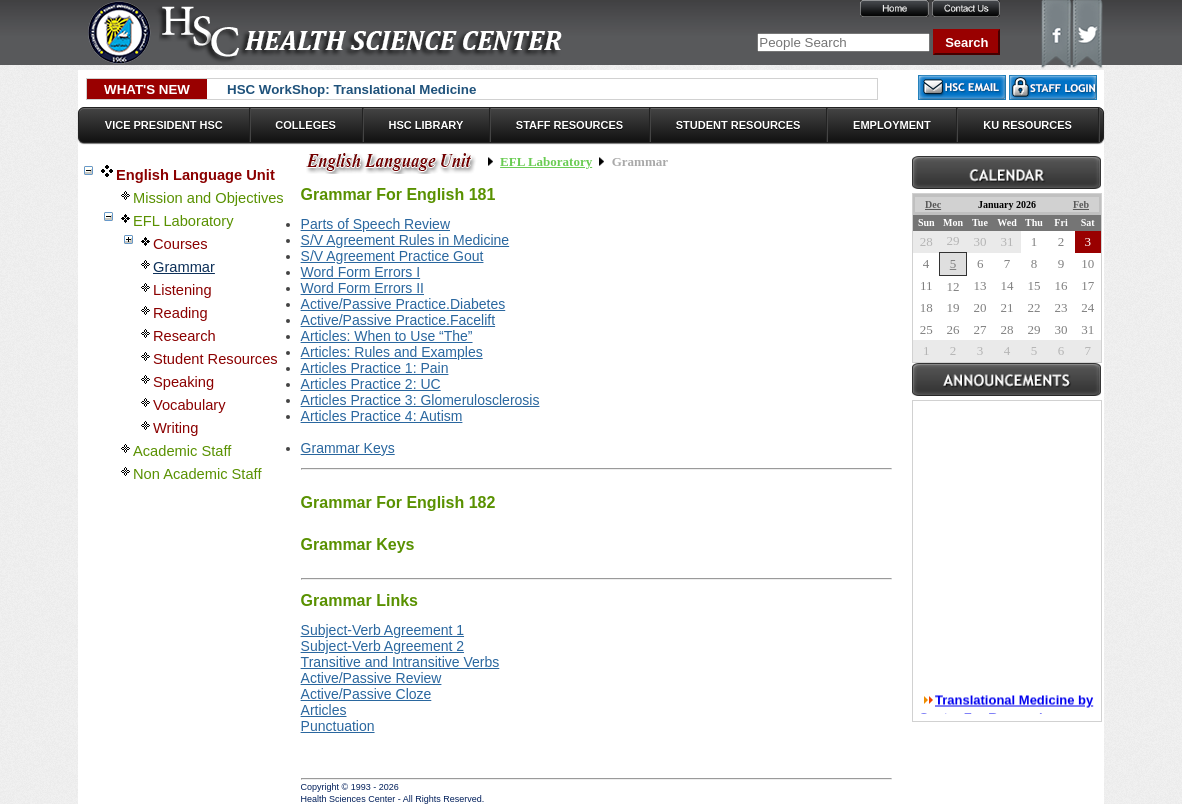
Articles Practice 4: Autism (382, 416)
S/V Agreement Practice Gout (392, 256)
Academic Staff (182, 451)
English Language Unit (195, 175)
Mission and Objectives (208, 198)
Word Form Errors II (362, 288)
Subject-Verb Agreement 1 (382, 630)
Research (184, 336)
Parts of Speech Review (375, 224)
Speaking (183, 382)
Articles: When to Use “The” (387, 336)
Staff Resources (569, 125)
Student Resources (738, 125)
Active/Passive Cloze (366, 694)
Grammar (184, 267)
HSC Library (425, 125)
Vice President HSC (164, 125)
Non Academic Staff (197, 474)
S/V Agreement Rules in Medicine (405, 240)
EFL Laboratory (183, 221)
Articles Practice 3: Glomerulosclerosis (420, 400)
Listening (182, 290)
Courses (180, 244)
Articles (324, 710)
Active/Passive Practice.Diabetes (403, 304)
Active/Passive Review (371, 678)
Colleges (305, 125)
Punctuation (338, 726)
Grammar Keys (348, 448)
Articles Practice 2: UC (371, 384)
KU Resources (1027, 125)
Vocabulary (189, 405)
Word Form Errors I (361, 272)
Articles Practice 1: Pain (375, 368)
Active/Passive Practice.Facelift (398, 320)
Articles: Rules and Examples (392, 352)
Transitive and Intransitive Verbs (400, 662)
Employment (892, 125)
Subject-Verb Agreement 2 (382, 646)
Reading (180, 313)
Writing (175, 428)
